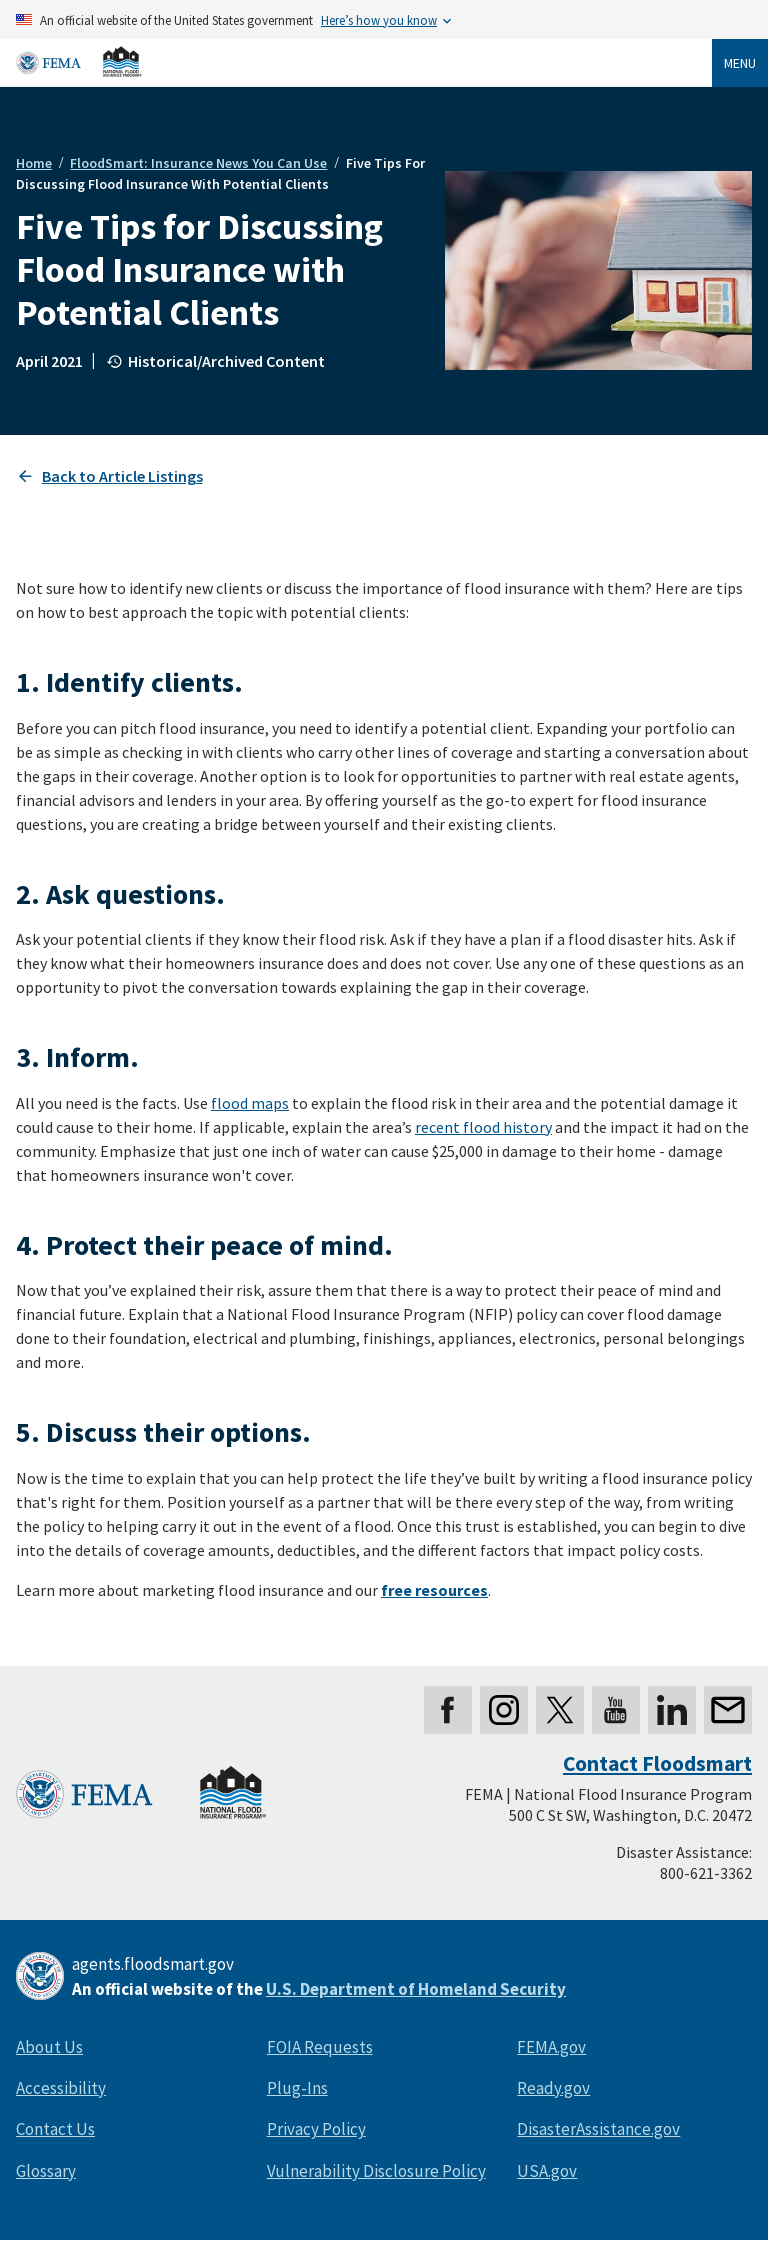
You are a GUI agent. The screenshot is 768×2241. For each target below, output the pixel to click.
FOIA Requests (320, 2047)
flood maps (250, 1103)
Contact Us (55, 2129)
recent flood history (483, 1127)
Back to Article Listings (122, 476)
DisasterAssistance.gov (598, 2129)
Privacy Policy (316, 2129)
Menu (740, 63)
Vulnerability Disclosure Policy (376, 2171)
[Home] (79, 62)
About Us (49, 2047)
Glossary (46, 2171)
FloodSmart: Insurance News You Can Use (198, 163)
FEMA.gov (551, 2047)
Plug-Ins (297, 2088)
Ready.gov (553, 2088)
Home (34, 163)
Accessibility (61, 2088)
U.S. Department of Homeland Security (416, 1989)
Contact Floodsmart (657, 1763)
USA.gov (547, 2171)
